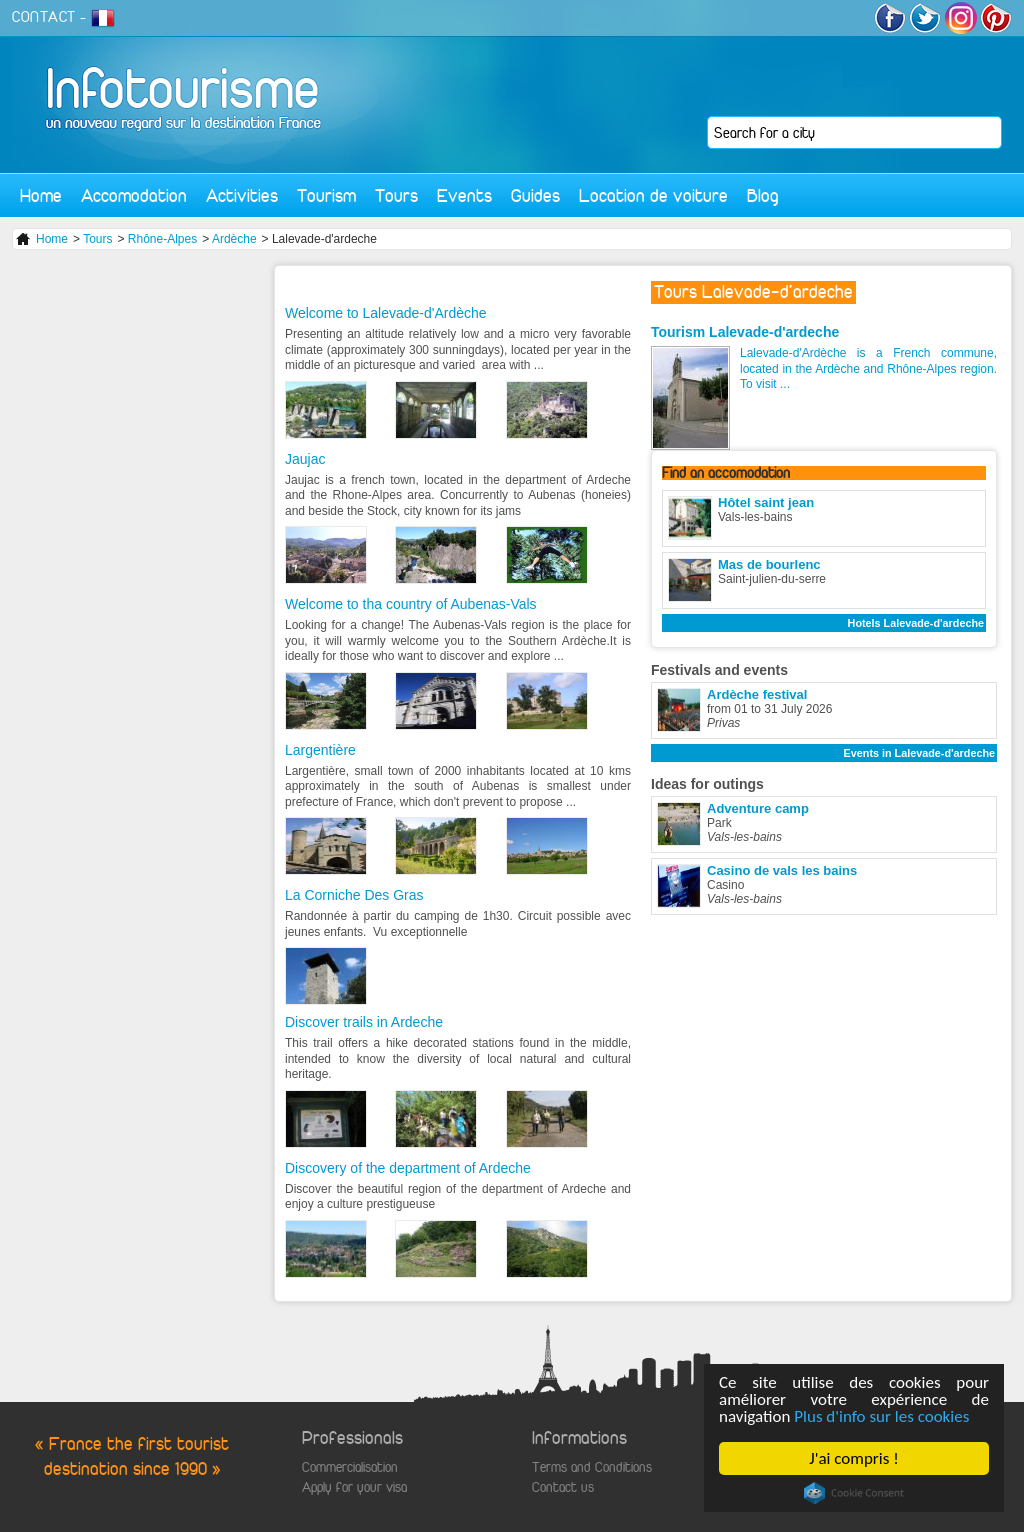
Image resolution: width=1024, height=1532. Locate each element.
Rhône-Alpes (162, 239)
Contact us (563, 1487)
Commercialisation (350, 1467)
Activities (242, 195)
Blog (763, 195)
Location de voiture (653, 195)
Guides (535, 195)
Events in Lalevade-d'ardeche (919, 753)
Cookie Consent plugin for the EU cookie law (854, 1493)
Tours (396, 195)
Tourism (326, 195)
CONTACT (44, 17)
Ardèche (234, 239)
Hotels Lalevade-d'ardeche (916, 623)
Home (41, 195)
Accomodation (134, 195)
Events (464, 195)
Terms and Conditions (592, 1467)
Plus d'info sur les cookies (881, 1416)
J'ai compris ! (853, 1458)
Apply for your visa (354, 1487)
